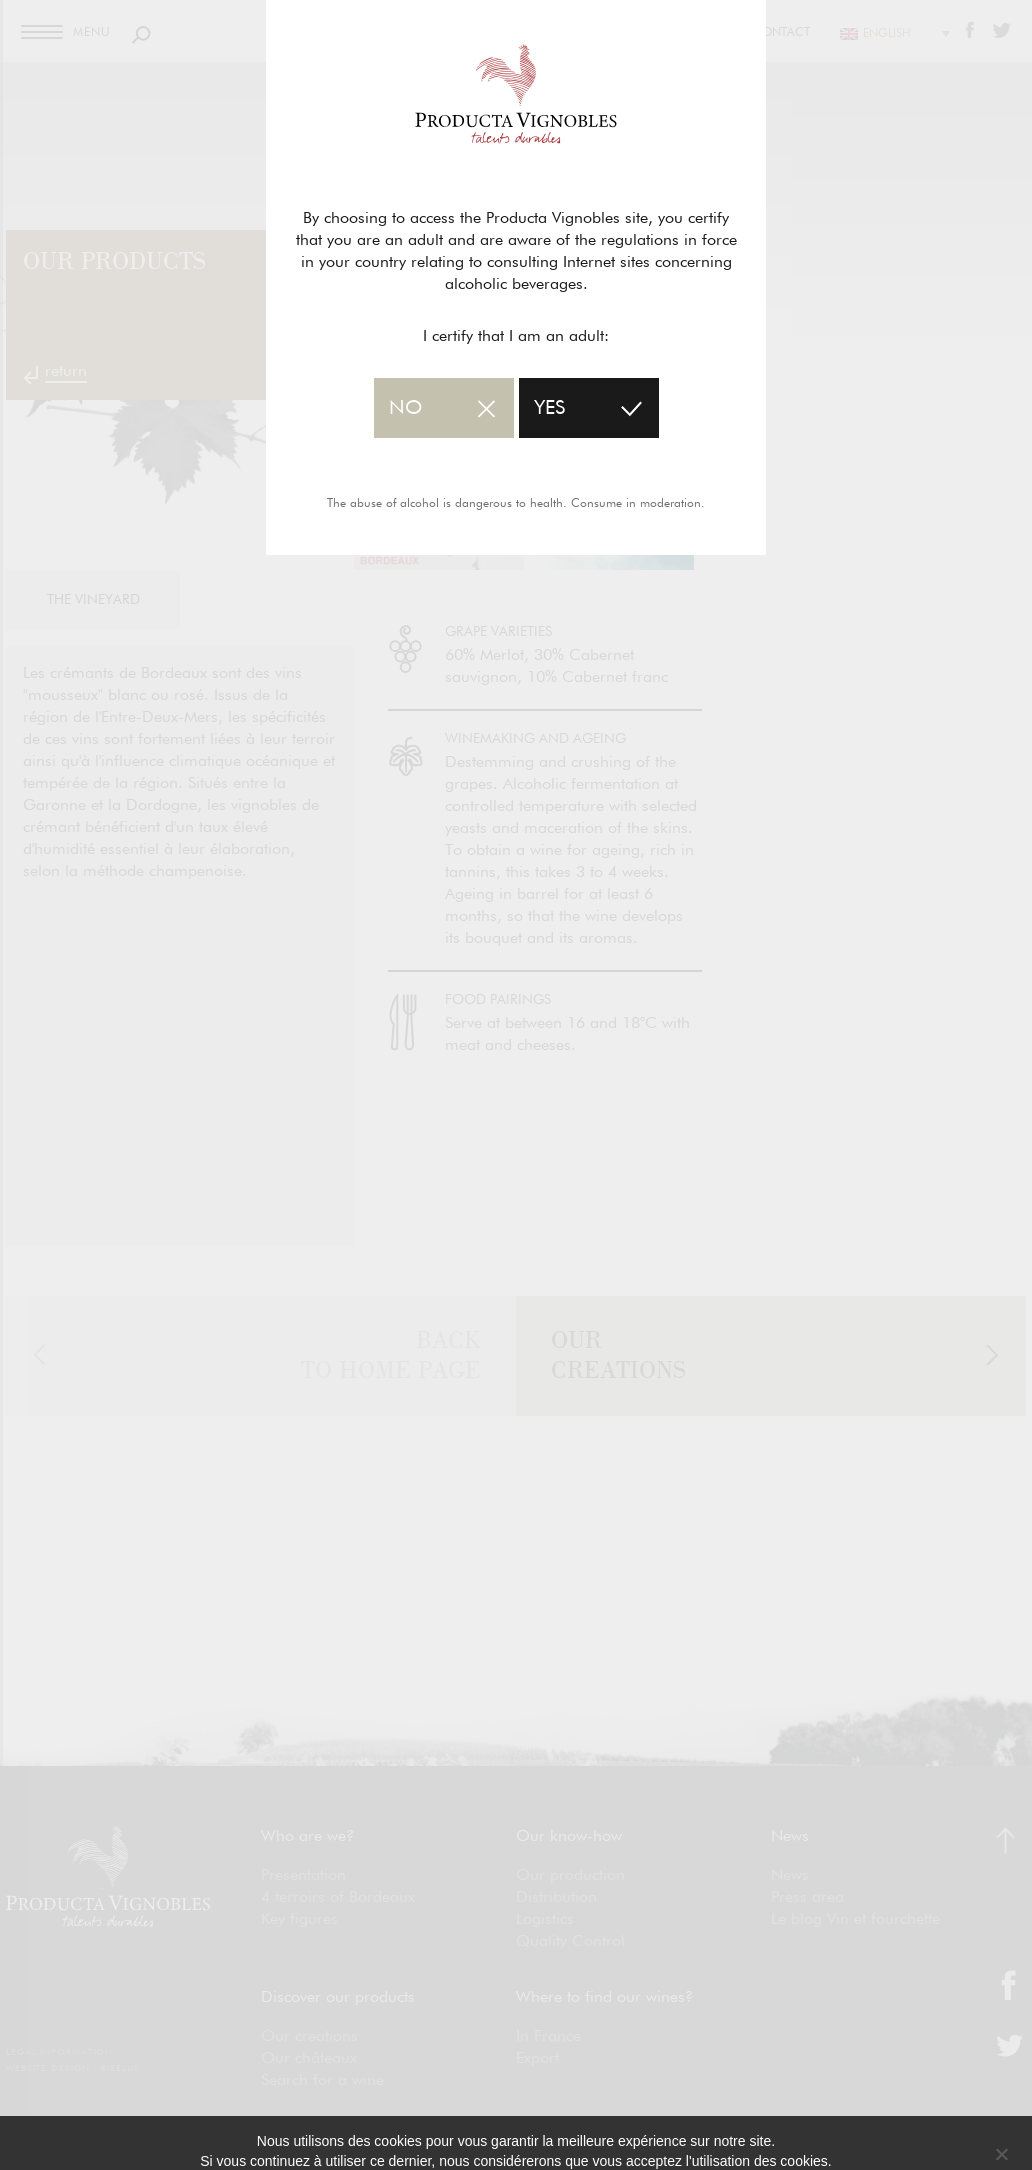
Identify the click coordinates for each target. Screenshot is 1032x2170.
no (405, 408)
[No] (1001, 2154)
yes (549, 408)
